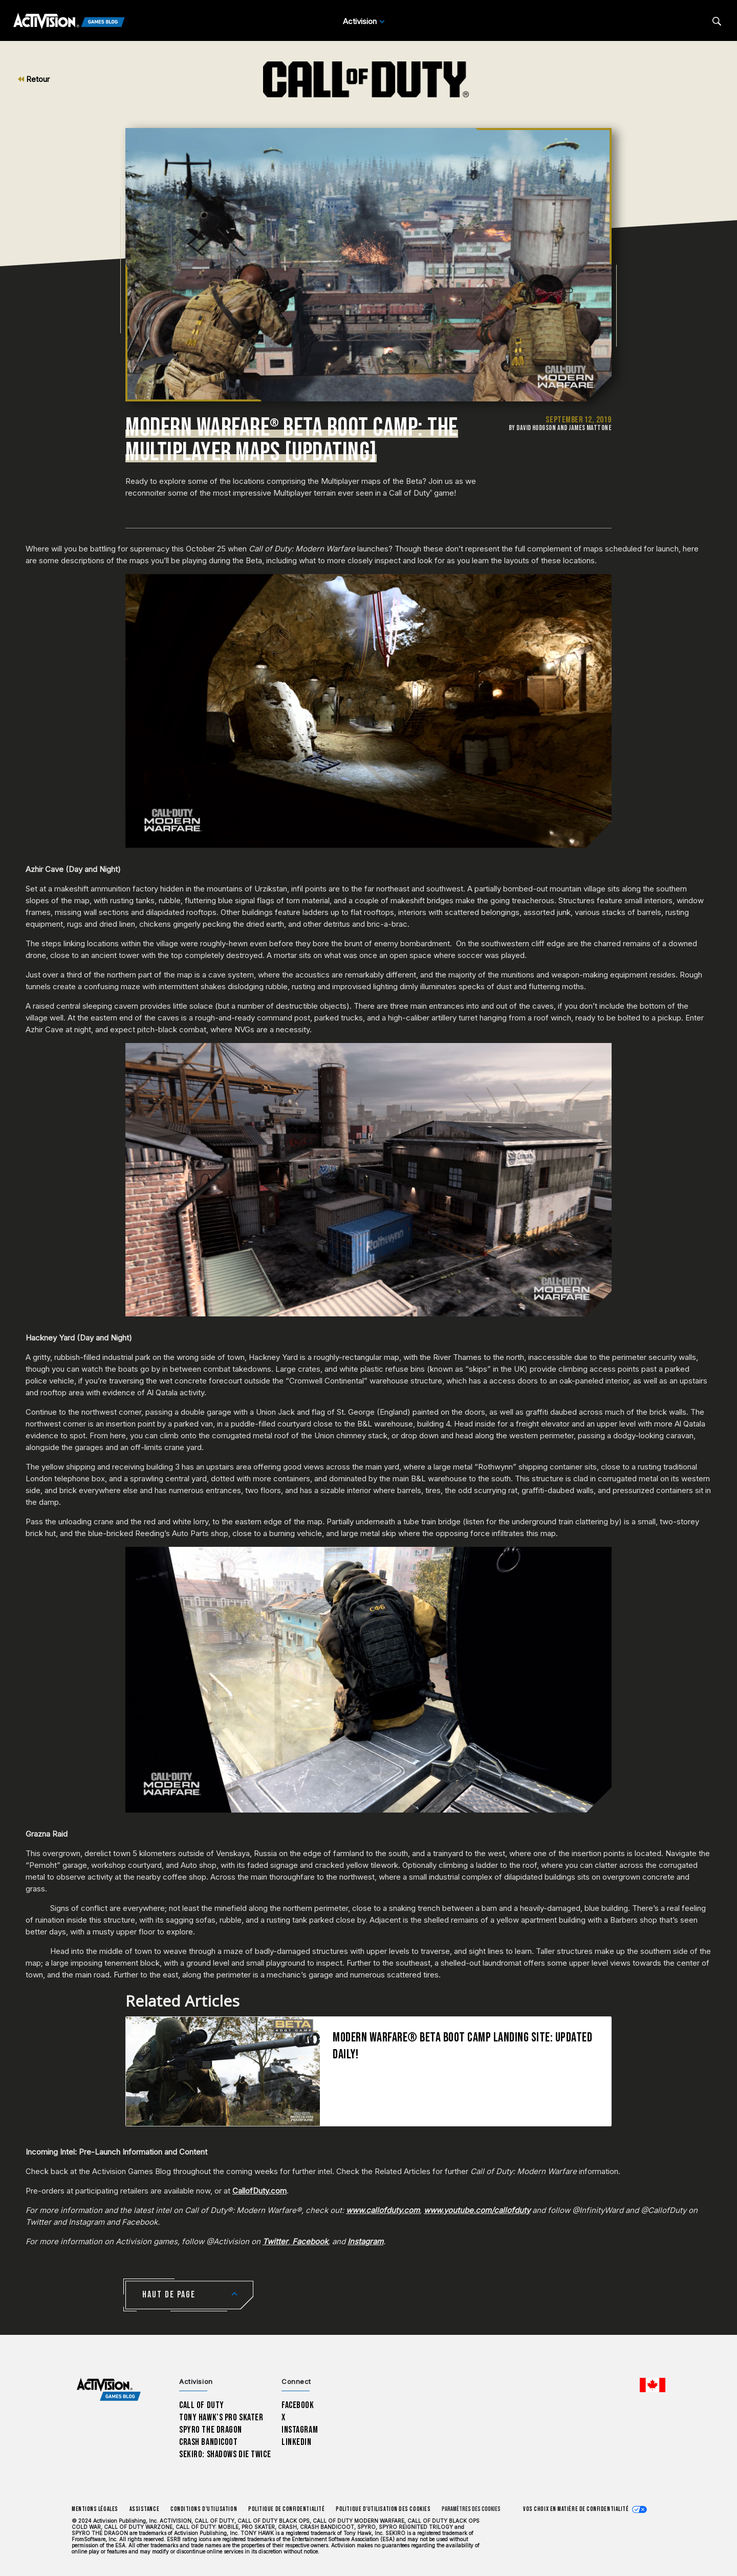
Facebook (297, 2405)
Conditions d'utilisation (203, 2509)
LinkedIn (296, 2442)
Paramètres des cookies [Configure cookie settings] (471, 2509)
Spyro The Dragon (210, 2429)
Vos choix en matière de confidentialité (575, 2509)
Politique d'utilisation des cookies (383, 2509)
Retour (34, 79)
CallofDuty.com (259, 2191)
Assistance (144, 2509)
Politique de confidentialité (286, 2509)
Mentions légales (95, 2509)
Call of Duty (201, 2405)
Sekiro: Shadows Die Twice (225, 2454)
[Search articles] (717, 21)
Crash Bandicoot (208, 2442)
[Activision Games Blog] (69, 21)
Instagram (299, 2429)
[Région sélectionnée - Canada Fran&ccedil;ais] (652, 2385)
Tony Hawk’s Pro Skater (221, 2417)
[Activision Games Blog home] (109, 2390)
